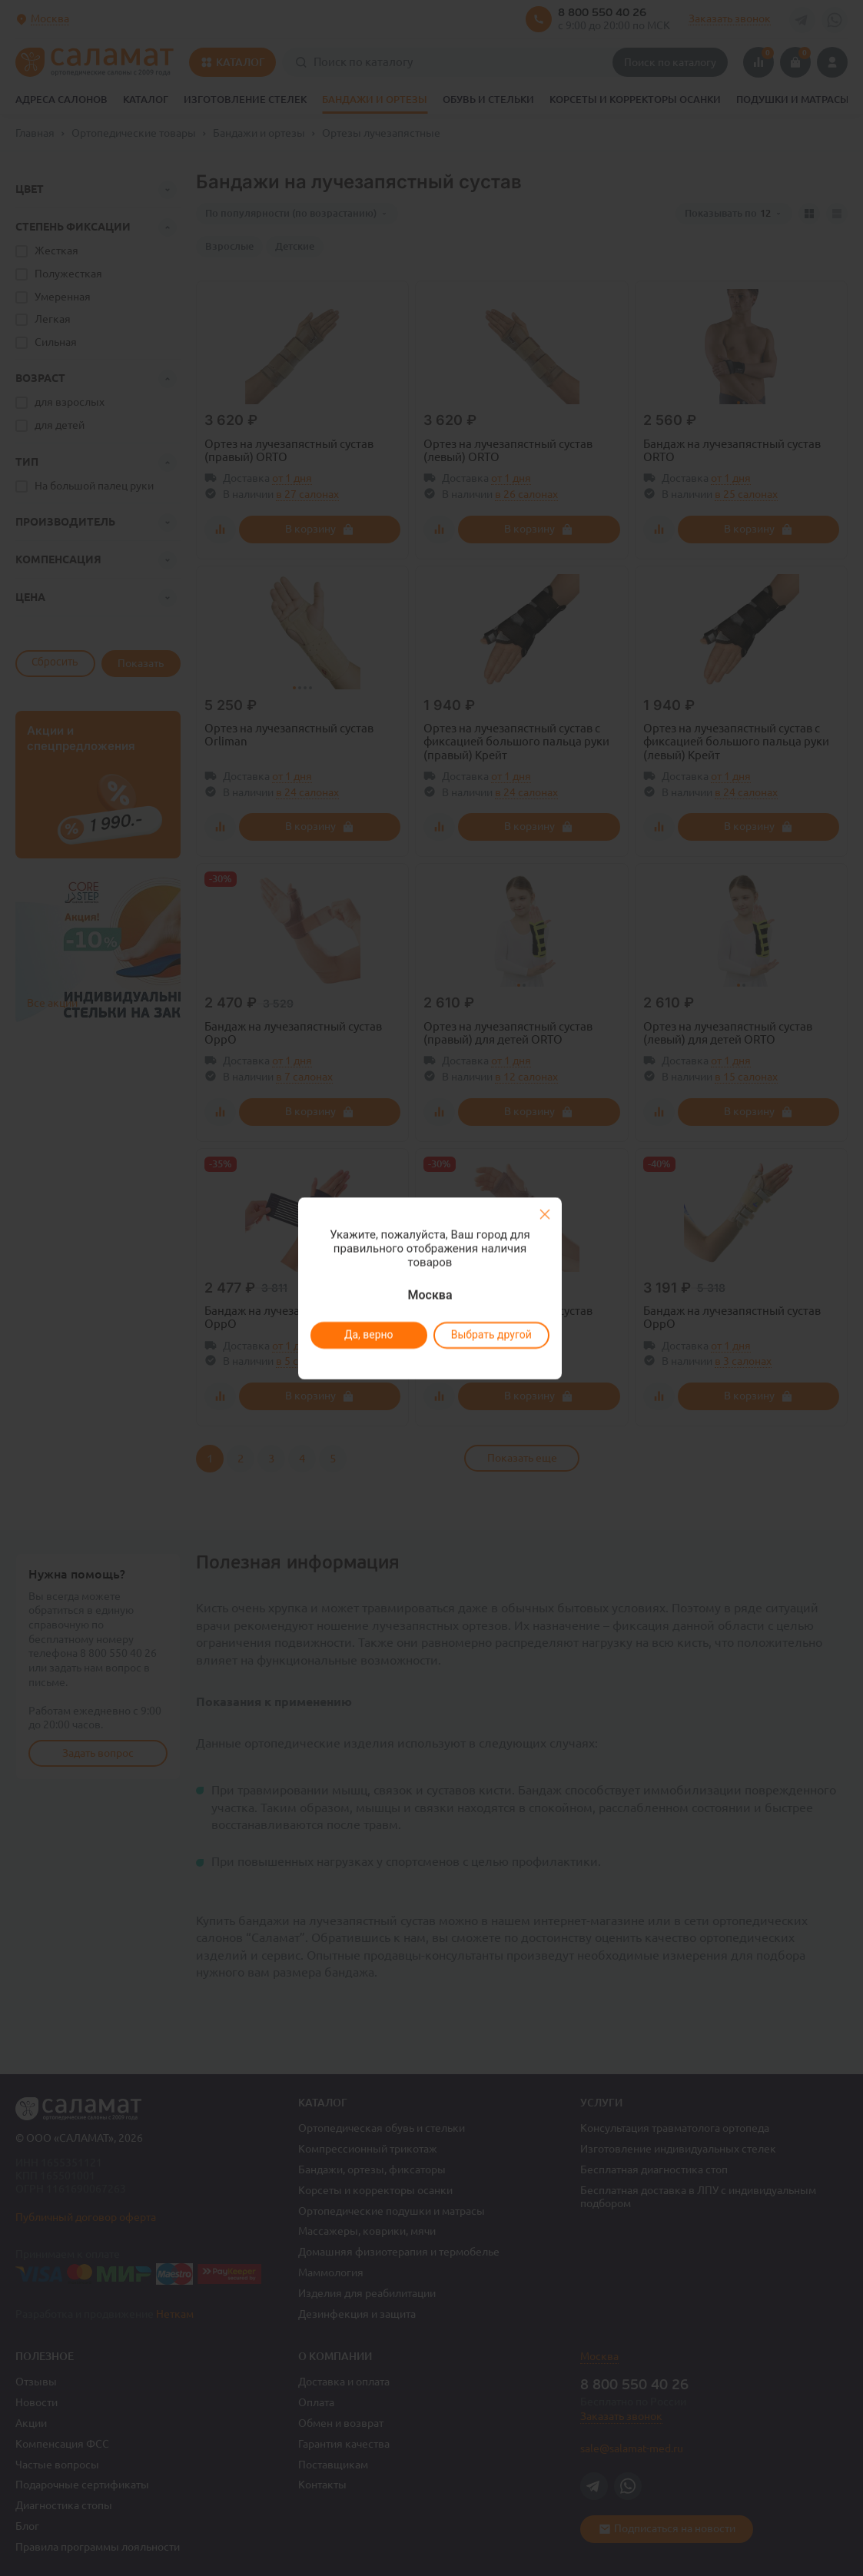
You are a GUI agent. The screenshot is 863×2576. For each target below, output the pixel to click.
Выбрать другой (491, 1335)
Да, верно (368, 1335)
